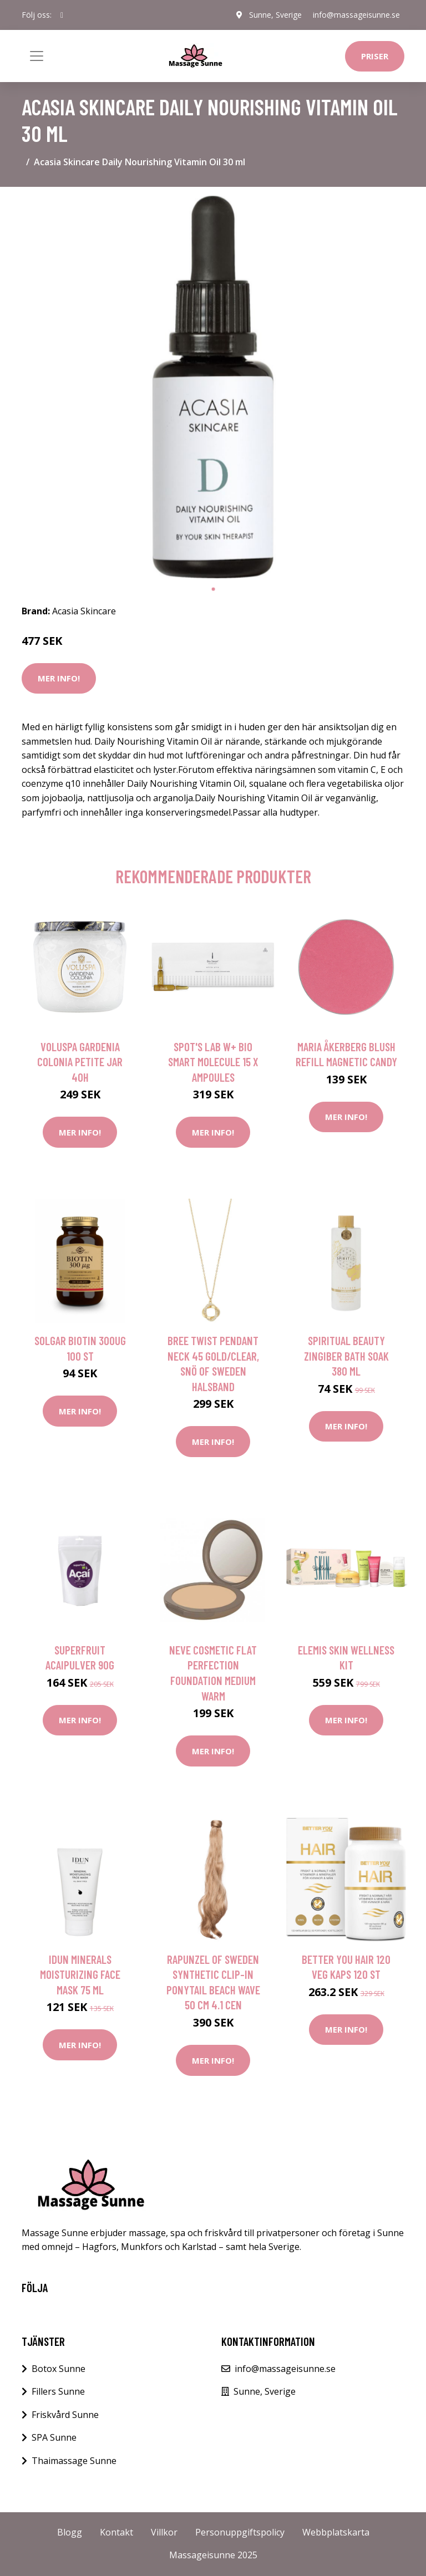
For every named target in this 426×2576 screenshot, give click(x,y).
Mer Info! (59, 678)
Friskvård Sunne (65, 2415)
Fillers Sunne (58, 2391)
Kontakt (116, 2532)
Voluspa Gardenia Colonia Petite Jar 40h (80, 1062)
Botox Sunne (58, 2369)
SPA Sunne (54, 2437)
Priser (374, 56)
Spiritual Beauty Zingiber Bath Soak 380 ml (346, 1355)
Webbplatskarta (335, 2532)
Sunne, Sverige (275, 14)
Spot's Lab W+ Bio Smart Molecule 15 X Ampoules (213, 1062)
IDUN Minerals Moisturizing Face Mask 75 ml (80, 1974)
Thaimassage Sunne (74, 2461)
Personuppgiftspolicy (240, 2532)
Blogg (69, 2532)
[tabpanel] (213, 387)
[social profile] (62, 15)
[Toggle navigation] (37, 56)
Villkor (164, 2532)
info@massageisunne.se (356, 14)
